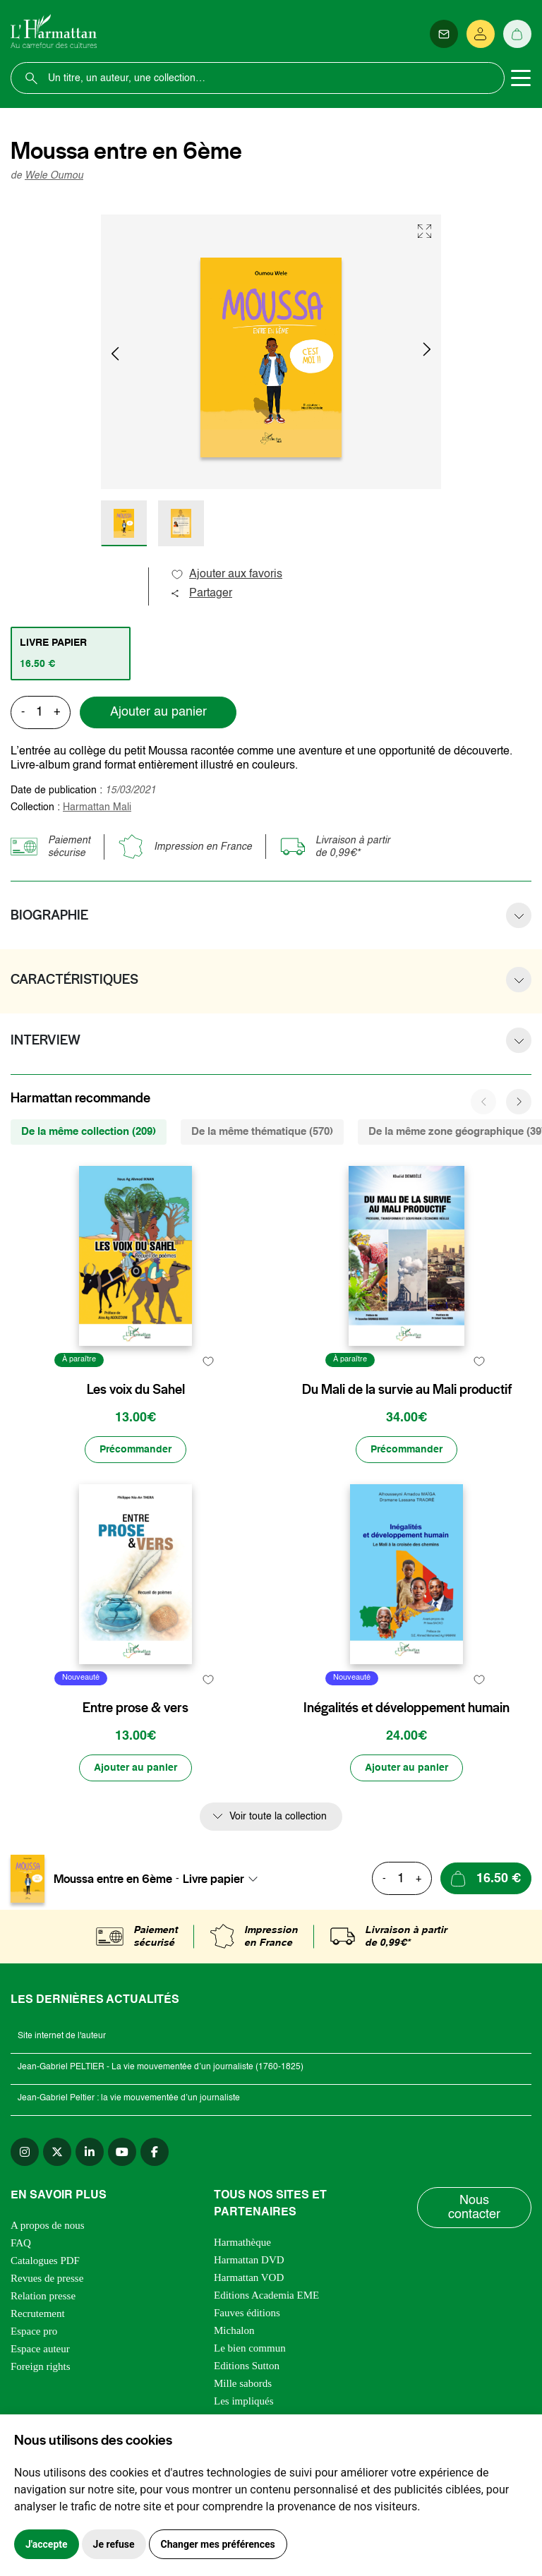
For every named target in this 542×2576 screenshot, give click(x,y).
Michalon (234, 2330)
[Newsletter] (444, 34)
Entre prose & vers (135, 1707)
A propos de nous (48, 2225)
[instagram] (25, 2152)
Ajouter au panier (158, 712)
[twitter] (57, 2152)
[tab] (71, 653)
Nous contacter (474, 2207)
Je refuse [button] (114, 2544)
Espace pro (34, 2331)
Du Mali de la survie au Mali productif (407, 1389)
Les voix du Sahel (136, 1389)
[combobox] (224, 1879)
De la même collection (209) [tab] (88, 1131)
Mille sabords (243, 2383)
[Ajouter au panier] (135, 1768)
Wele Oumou (54, 176)
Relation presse (43, 2295)
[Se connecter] (480, 34)
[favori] (208, 1362)
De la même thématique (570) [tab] (262, 1131)
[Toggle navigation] (520, 78)
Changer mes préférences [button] (218, 2544)
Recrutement (38, 2313)
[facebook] (154, 2152)
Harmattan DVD (249, 2259)
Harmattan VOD (249, 2277)
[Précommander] (135, 1449)
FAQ (21, 2243)
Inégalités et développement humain (406, 1707)
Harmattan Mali (97, 807)
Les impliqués (244, 2401)
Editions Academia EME (266, 2295)
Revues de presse (47, 2278)
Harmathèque (242, 2242)
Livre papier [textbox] (213, 1878)
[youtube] (122, 2152)
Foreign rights (41, 2366)
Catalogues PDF (45, 2260)
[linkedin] (90, 2152)
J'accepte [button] (46, 2544)
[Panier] (517, 34)
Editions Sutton (246, 2365)
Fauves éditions (247, 2312)
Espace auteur (40, 2348)
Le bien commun (250, 2348)
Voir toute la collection (278, 1817)
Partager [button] (201, 593)
